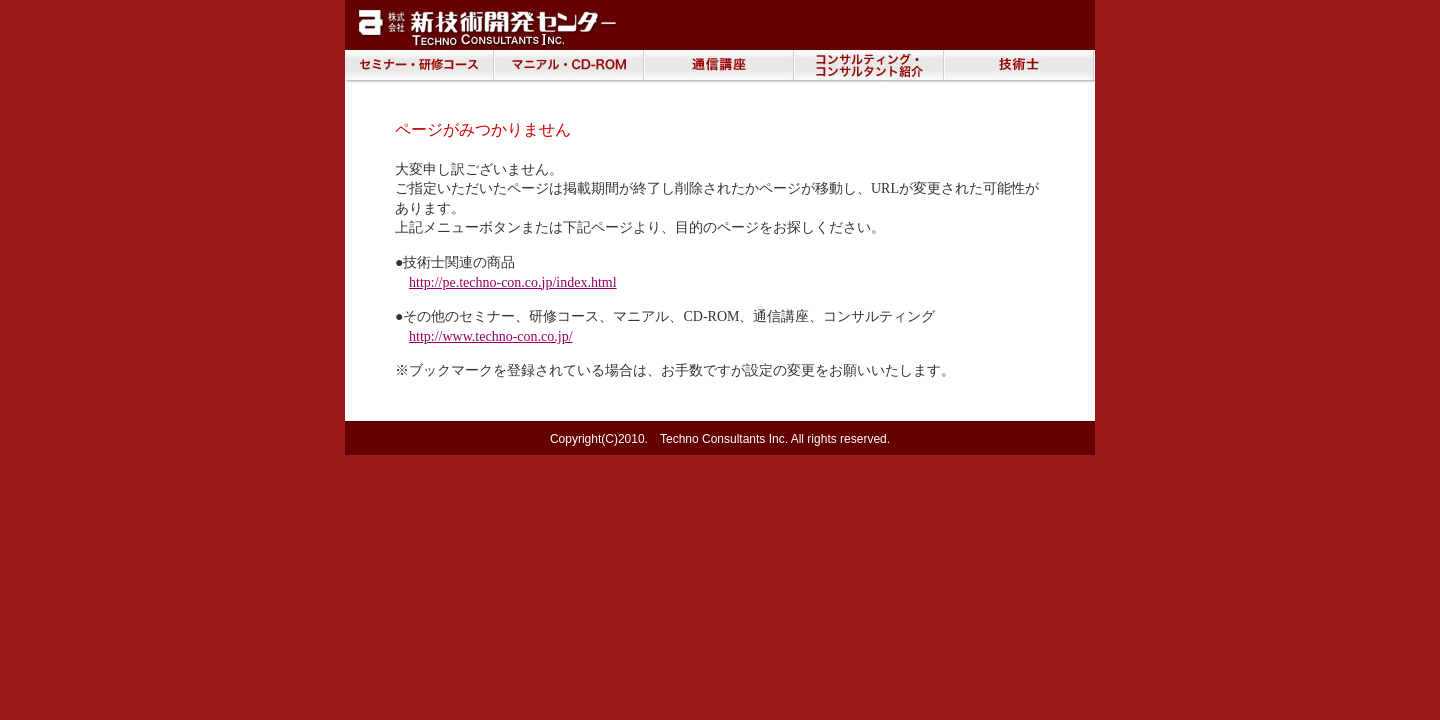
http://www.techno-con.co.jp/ (491, 336)
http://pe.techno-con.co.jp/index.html (513, 282)
